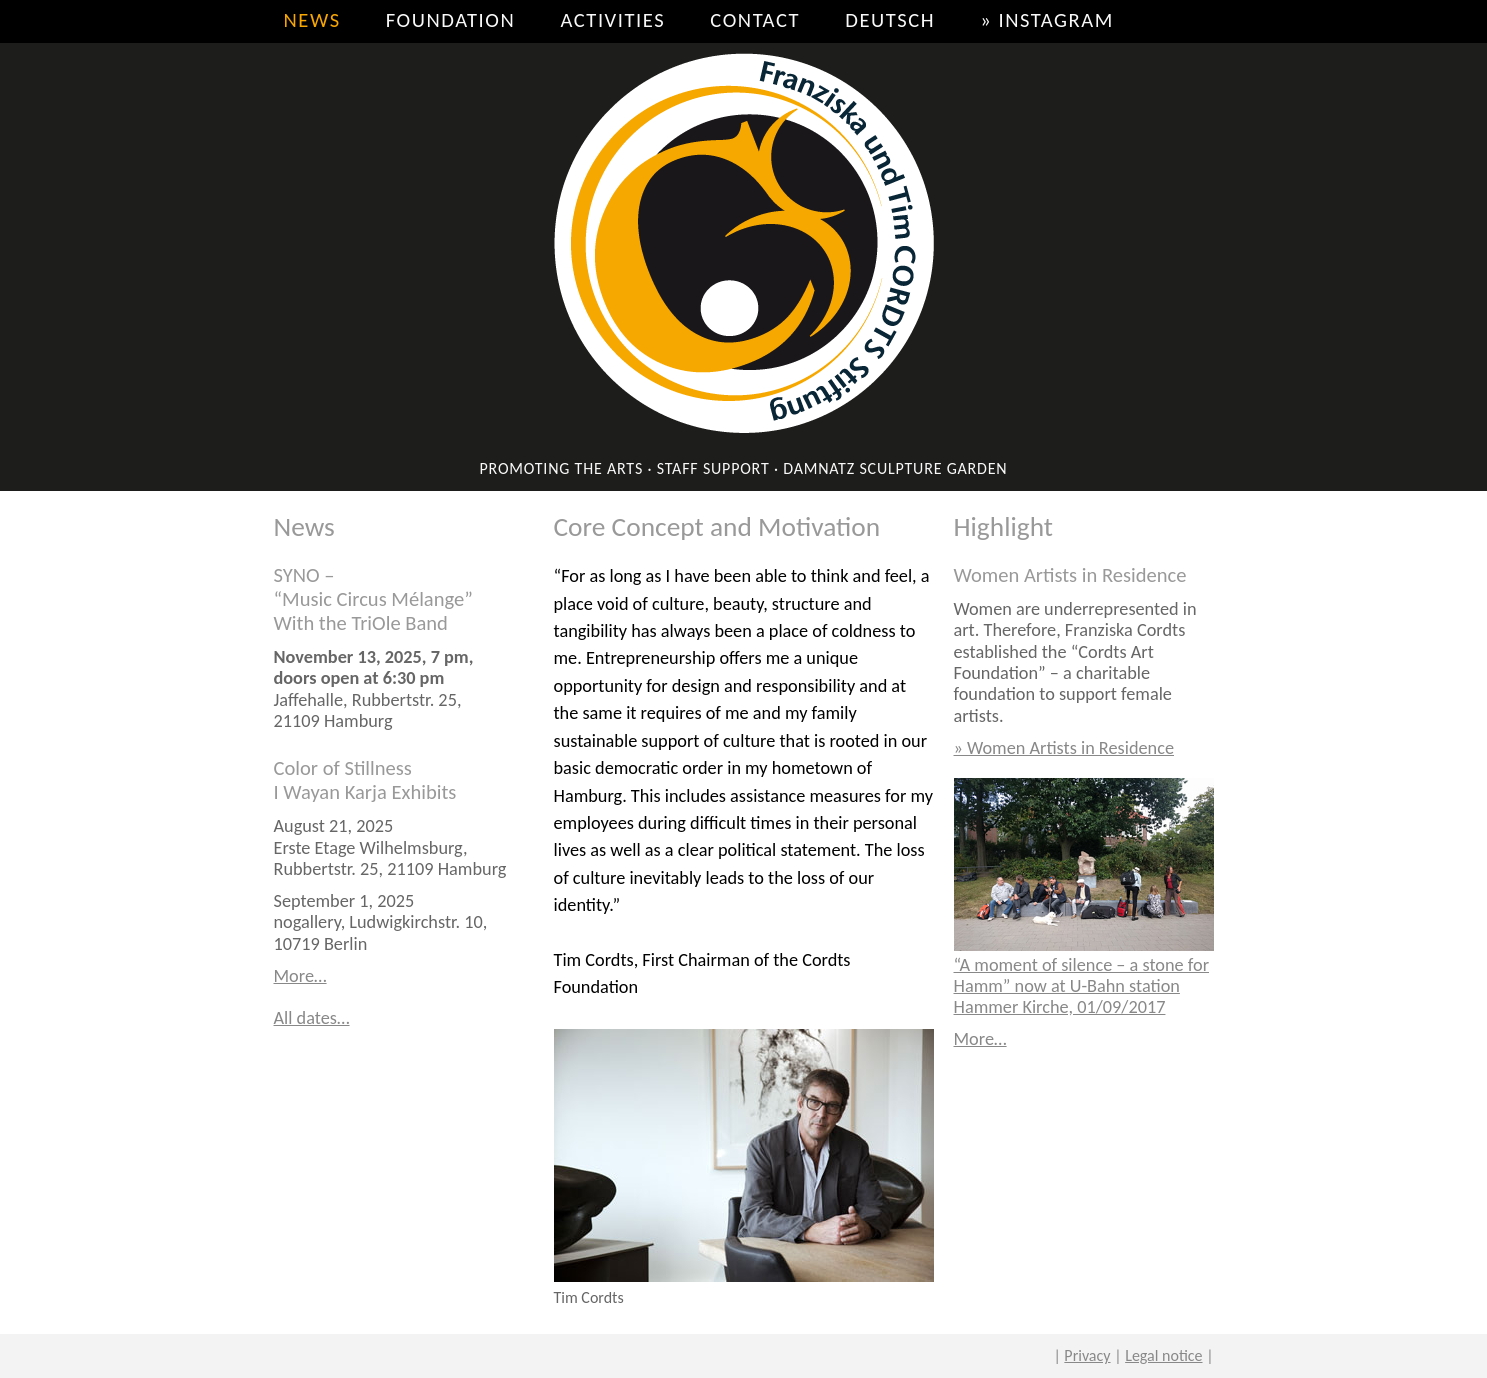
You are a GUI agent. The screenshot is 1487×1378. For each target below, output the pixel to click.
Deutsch (890, 20)
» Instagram (1047, 20)
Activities (612, 20)
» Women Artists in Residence (1064, 748)
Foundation (451, 20)
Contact (755, 20)
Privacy (1087, 1355)
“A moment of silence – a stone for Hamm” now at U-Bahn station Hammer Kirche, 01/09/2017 (1082, 986)
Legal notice (1163, 1355)
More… (300, 976)
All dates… (312, 1018)
